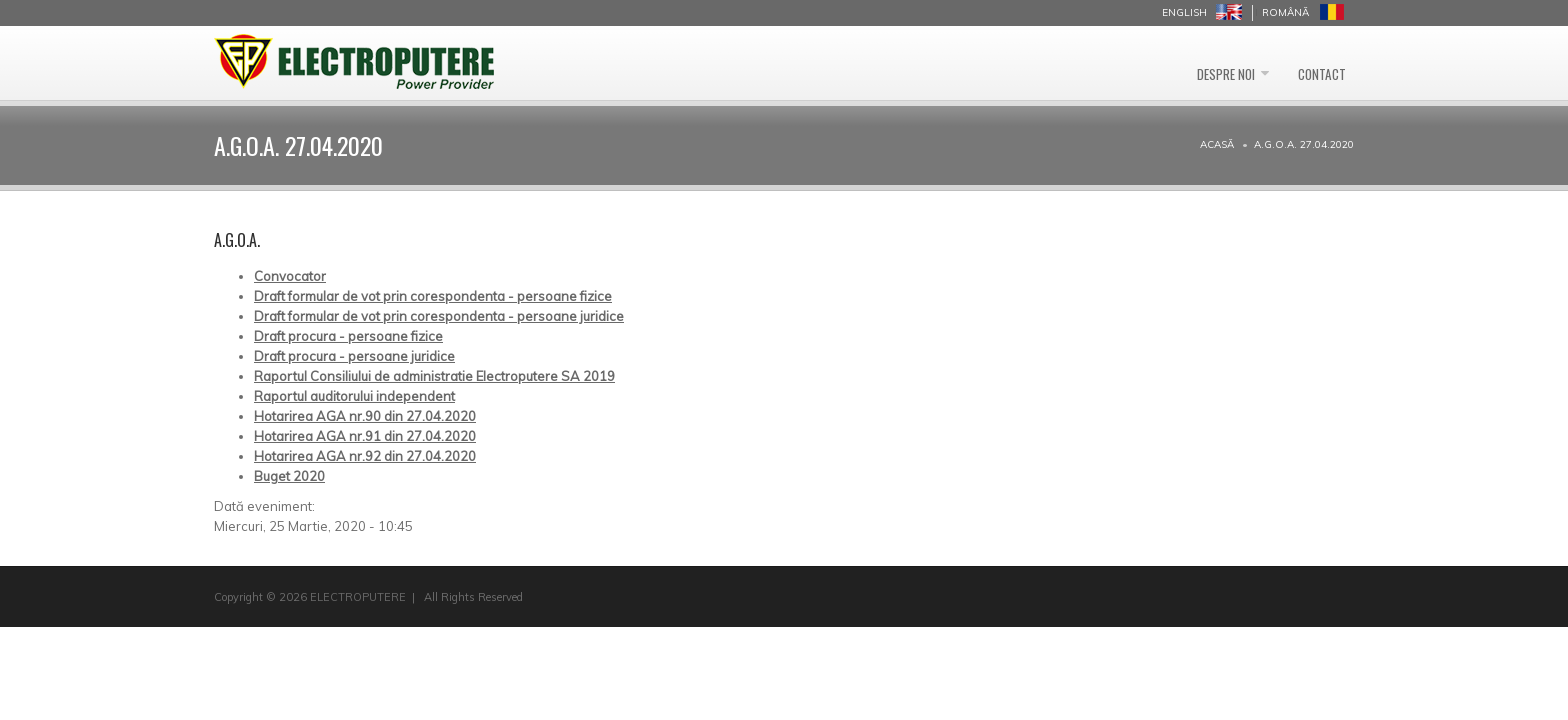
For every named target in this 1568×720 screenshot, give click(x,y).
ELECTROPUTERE (358, 597)
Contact (1310, 63)
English (1184, 12)
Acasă (1217, 144)
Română (1285, 12)
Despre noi (1190, 63)
